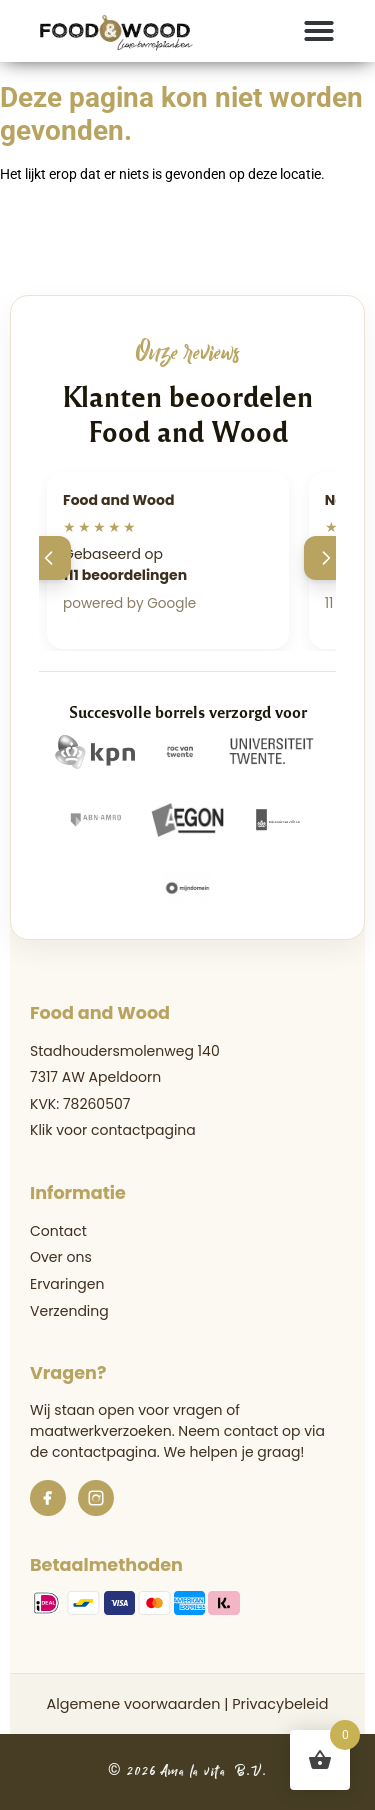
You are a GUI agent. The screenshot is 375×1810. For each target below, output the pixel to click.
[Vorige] (49, 558)
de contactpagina (93, 1452)
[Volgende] (326, 558)
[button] (319, 31)
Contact (58, 1231)
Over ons (61, 1257)
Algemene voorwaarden (133, 1704)
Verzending (69, 1311)
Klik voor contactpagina (113, 1130)
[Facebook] (48, 1498)
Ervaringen (67, 1284)
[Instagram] (96, 1498)
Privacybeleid (280, 1704)
